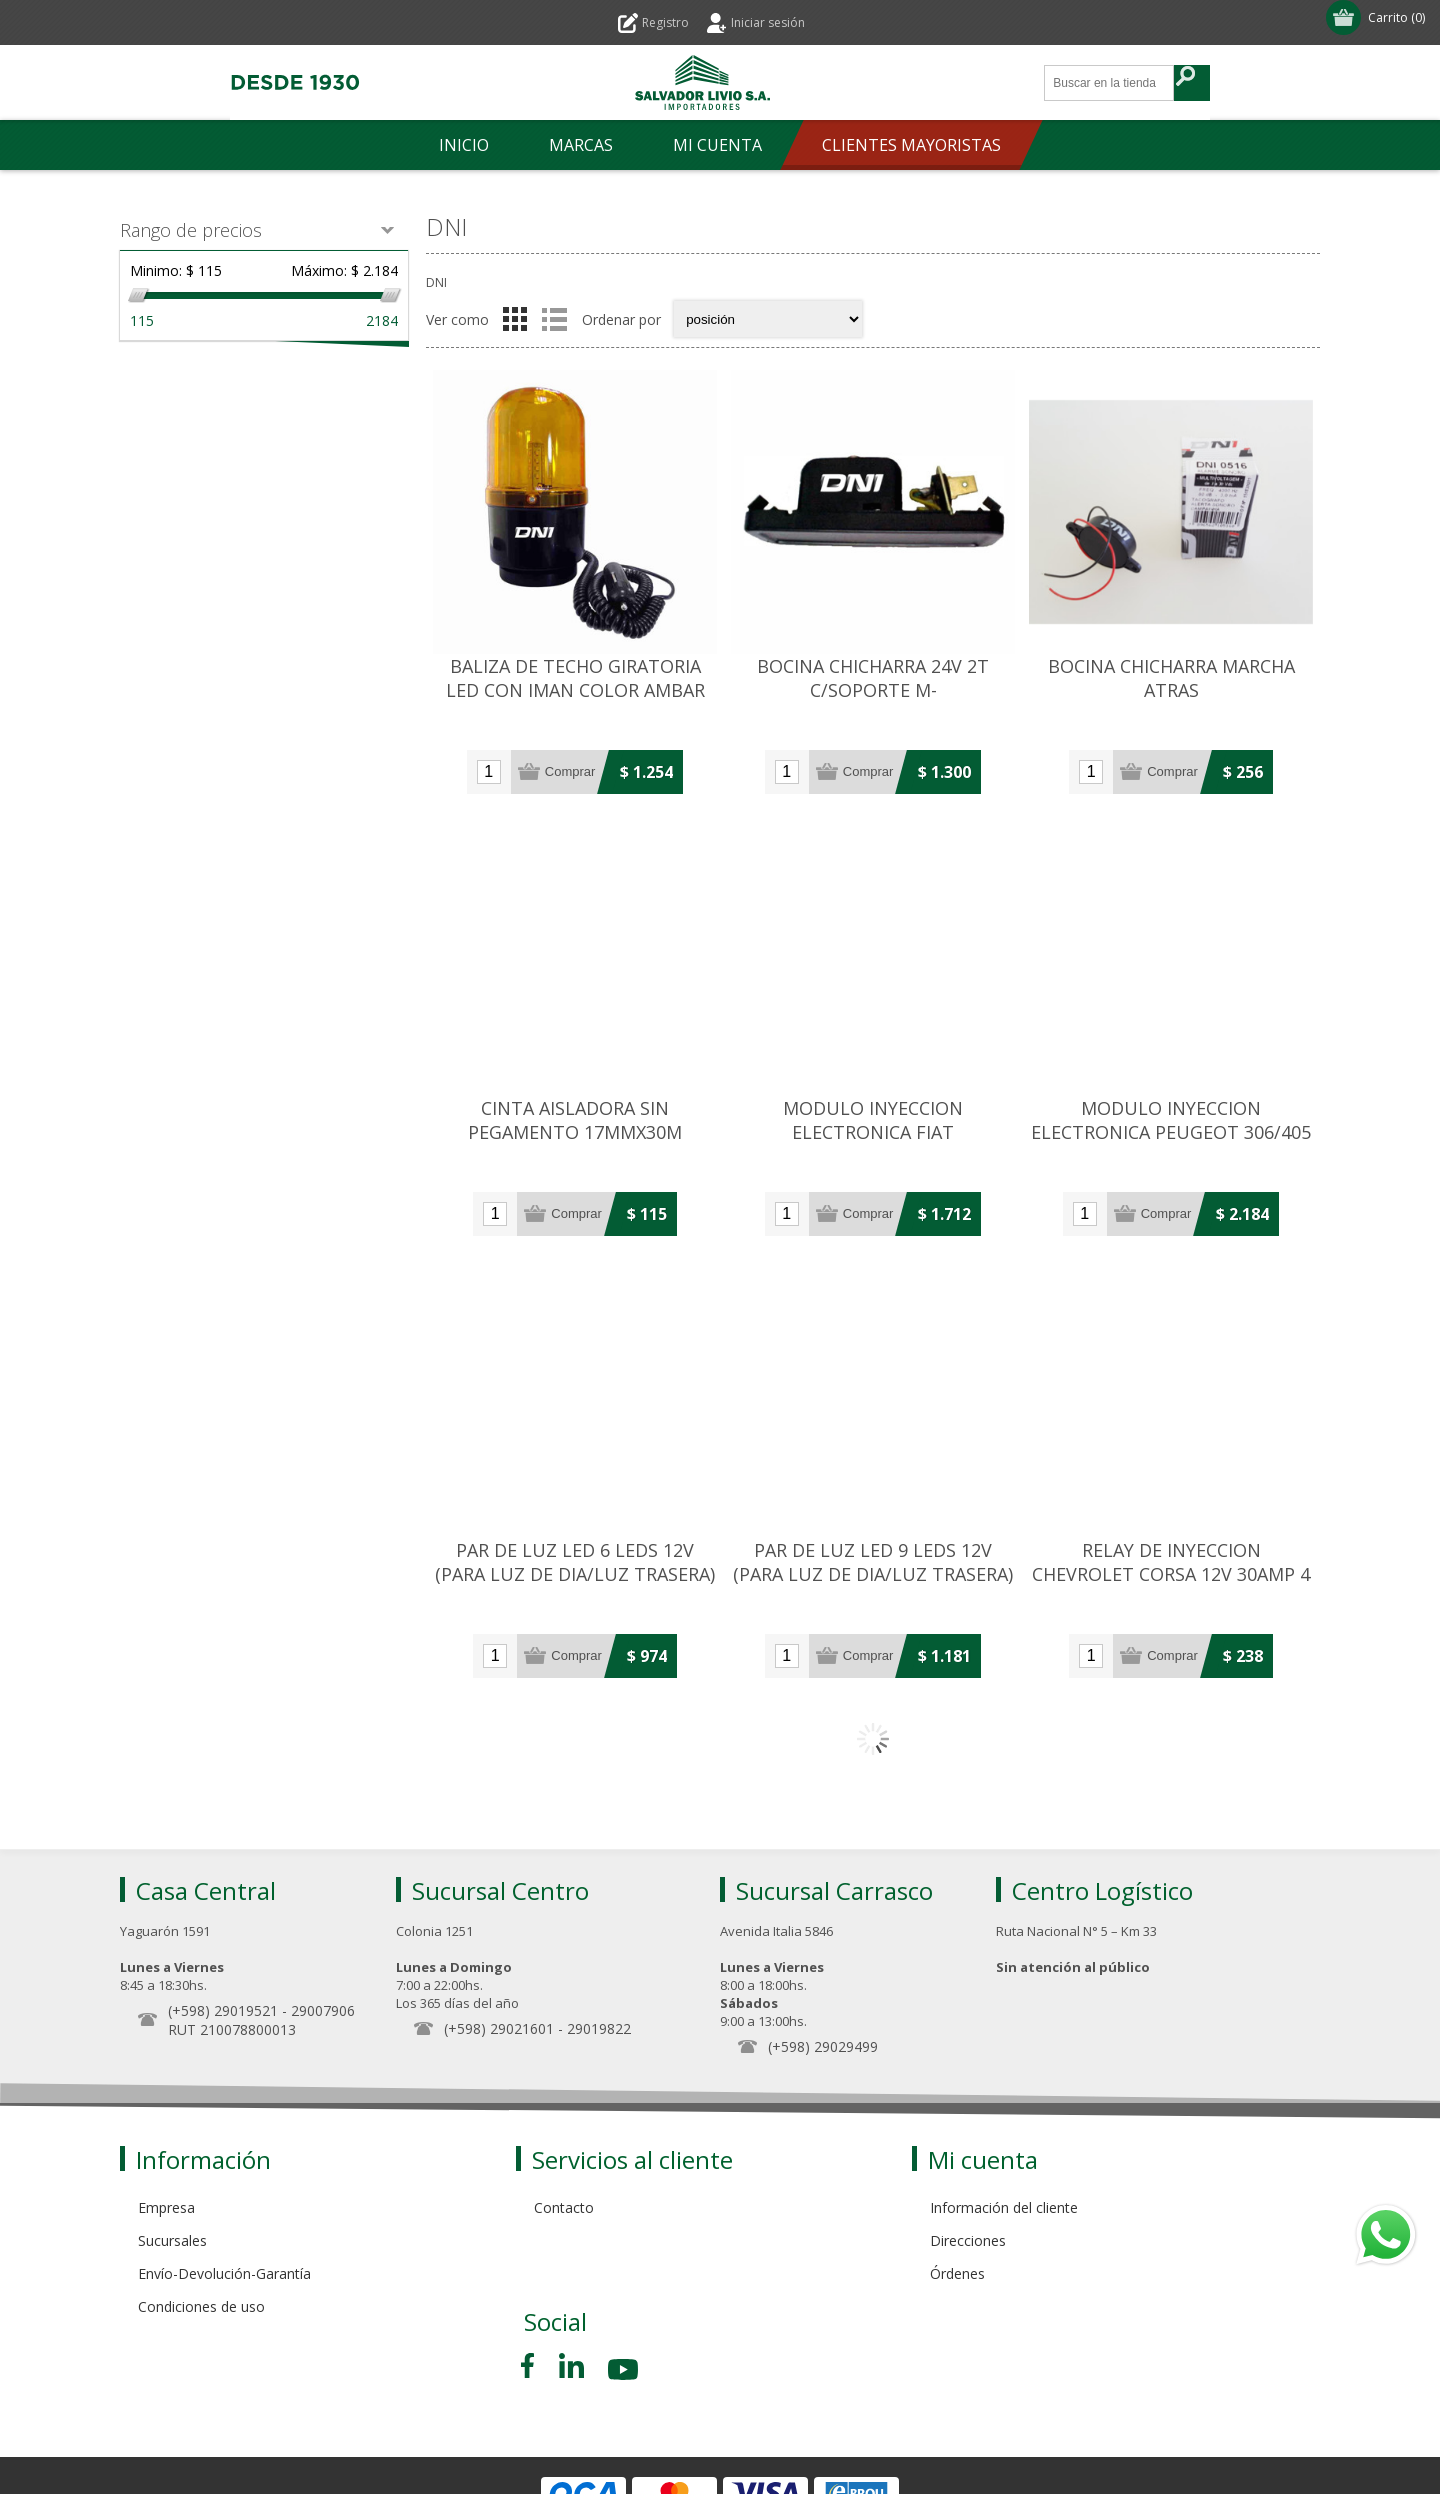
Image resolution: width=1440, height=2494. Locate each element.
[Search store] (1110, 83)
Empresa (166, 2207)
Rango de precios (191, 230)
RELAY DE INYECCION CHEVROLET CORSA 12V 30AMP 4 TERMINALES (1171, 1574)
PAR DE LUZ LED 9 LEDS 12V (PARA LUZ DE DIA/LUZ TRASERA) (873, 1562)
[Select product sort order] (768, 319)
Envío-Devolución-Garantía (224, 2273)
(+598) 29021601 (499, 2028)
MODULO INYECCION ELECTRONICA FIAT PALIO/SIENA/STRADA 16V (873, 1132)
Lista (554, 319)
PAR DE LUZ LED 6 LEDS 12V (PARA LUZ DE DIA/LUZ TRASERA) (575, 1562)
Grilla (515, 319)
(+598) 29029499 (823, 2046)
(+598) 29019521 (223, 2010)
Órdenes (957, 2273)
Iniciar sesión (768, 22)
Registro (665, 22)
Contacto (564, 2207)
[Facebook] (531, 2365)
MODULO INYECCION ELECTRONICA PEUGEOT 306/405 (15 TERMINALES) (1171, 1132)
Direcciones (968, 2240)
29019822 (599, 2028)
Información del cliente (1004, 2207)
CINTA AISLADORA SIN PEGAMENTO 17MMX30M (575, 1120)
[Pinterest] (571, 2365)
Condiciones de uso (201, 2306)
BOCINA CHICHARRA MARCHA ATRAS (1171, 678)
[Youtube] (625, 2372)
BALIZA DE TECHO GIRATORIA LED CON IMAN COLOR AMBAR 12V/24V (575, 690)
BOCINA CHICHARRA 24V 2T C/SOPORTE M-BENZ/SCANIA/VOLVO (873, 690)
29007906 (323, 2010)
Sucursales (172, 2240)
